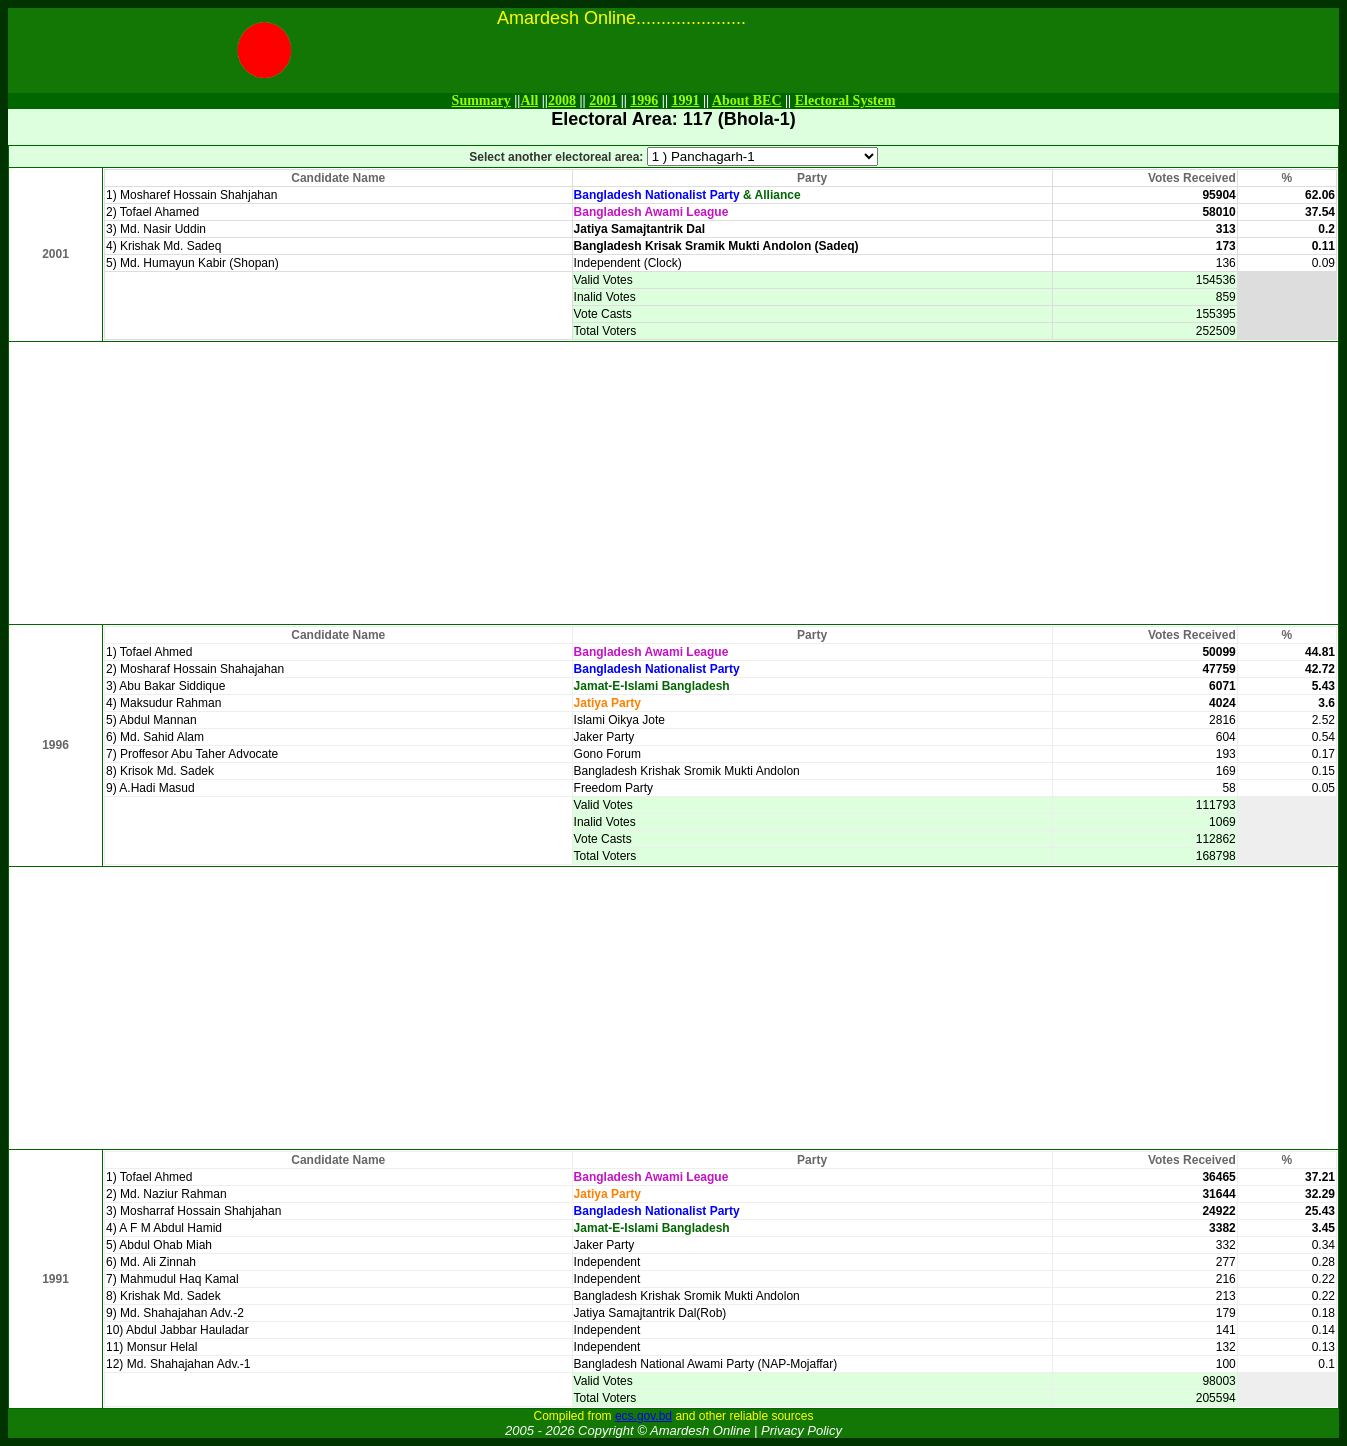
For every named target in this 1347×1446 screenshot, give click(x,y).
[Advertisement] (674, 483)
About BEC (747, 100)
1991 (685, 100)
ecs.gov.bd (643, 1416)
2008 (562, 100)
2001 (603, 100)
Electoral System (845, 100)
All (529, 100)
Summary (481, 100)
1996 (644, 100)
